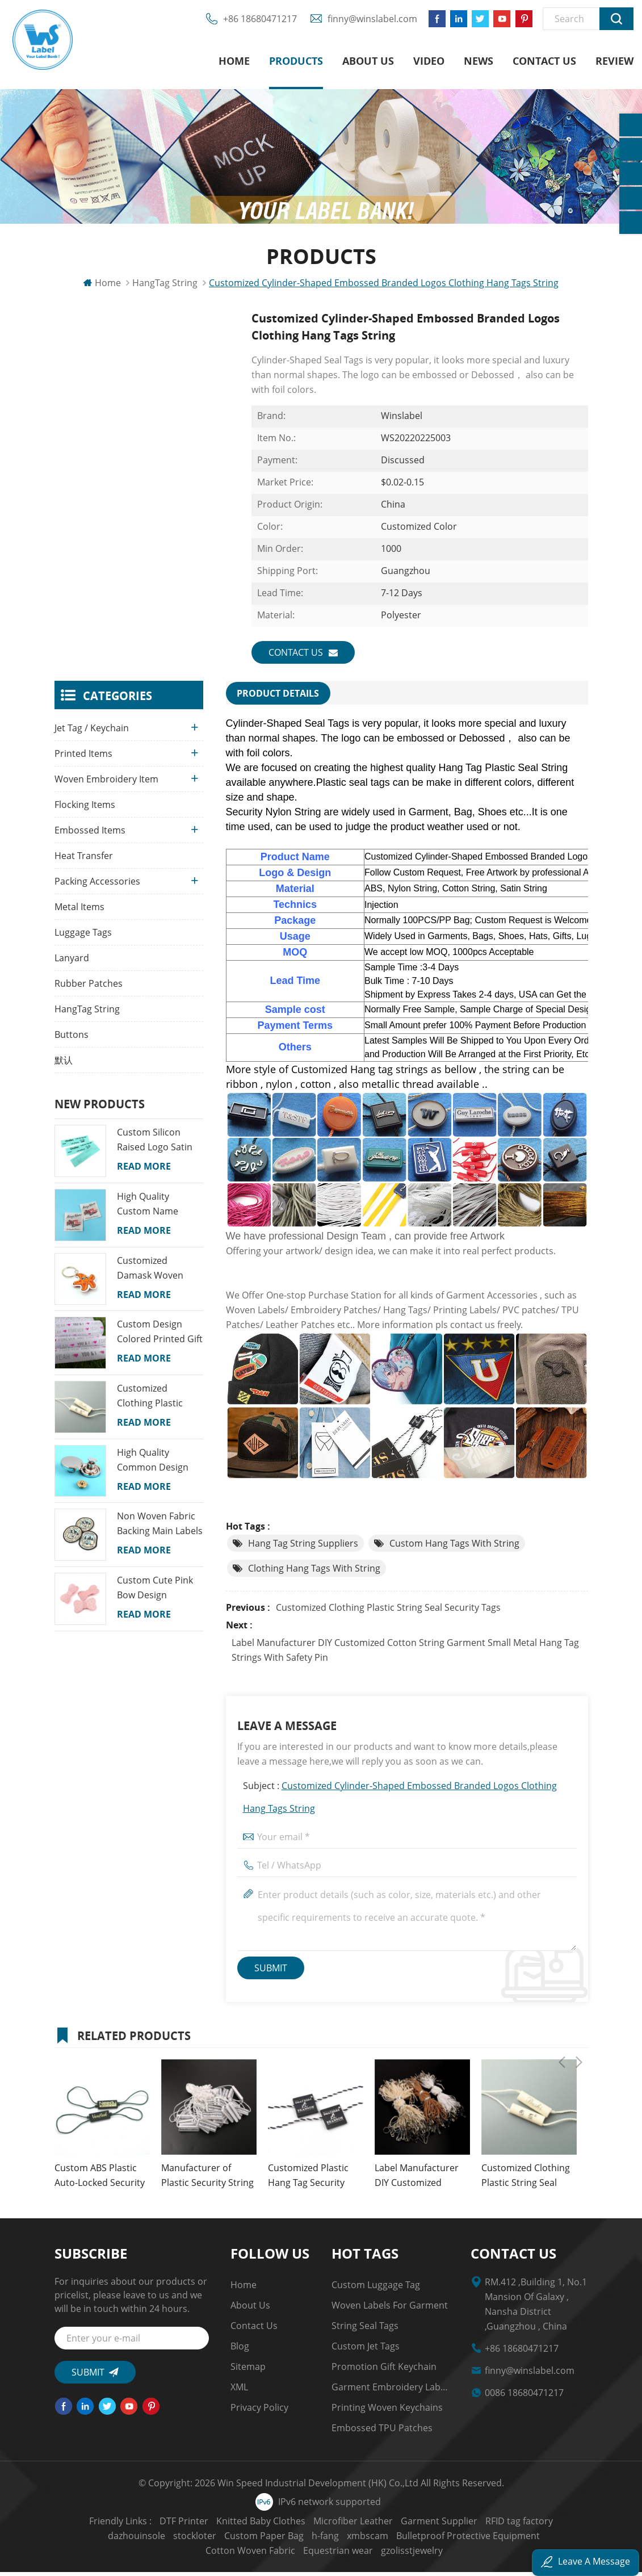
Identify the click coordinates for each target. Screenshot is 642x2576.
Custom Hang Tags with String (454, 1547)
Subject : (400, 1801)
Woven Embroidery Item (106, 784)
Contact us (544, 62)
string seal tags (365, 2329)
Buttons (71, 1040)
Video (428, 62)
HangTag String (87, 1014)
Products (296, 62)
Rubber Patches (88, 989)
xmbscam (286, 2539)
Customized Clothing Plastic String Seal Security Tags (388, 1611)
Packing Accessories (97, 887)
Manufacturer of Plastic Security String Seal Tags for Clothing (207, 2179)
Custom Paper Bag (183, 2539)
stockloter (113, 2539)
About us (368, 62)
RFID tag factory (487, 2525)
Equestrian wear (289, 2554)
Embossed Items (89, 836)
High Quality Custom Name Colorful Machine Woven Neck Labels (158, 1209)
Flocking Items (84, 810)
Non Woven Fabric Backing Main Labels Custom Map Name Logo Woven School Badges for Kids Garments (160, 1529)
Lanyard (71, 963)
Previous (562, 2037)
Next (579, 2037)
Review (614, 62)
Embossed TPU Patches (382, 2432)
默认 (63, 1065)
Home (234, 62)
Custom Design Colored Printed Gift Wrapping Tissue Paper (160, 1337)
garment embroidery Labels (390, 2391)
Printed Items (83, 759)
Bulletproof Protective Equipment (387, 2539)
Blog (239, 2350)
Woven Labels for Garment (390, 2309)
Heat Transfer (83, 861)
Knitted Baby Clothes (228, 2525)
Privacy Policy (259, 2411)
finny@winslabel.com (367, 22)
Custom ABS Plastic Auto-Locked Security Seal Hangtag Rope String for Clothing (99, 2179)
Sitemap (248, 2370)
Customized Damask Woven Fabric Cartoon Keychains (150, 1273)
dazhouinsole (557, 2525)
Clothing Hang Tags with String (314, 1572)
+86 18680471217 (255, 22)
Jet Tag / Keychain (91, 733)
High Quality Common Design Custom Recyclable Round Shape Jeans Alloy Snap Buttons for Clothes (158, 1465)
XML (239, 2391)
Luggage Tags (83, 938)
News (478, 62)
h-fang (244, 2539)
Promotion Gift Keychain (384, 2370)
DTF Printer (151, 2525)
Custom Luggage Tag (376, 2288)
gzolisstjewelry (363, 2554)
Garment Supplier (406, 2525)
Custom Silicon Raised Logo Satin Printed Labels (154, 1146)
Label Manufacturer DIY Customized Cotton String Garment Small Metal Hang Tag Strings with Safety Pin (405, 1654)
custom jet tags (366, 2350)
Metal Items (79, 912)
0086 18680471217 (524, 2396)
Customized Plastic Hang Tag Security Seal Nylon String (308, 2179)
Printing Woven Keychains (387, 2411)
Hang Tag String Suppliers (303, 1547)
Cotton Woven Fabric (511, 2539)
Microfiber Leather (320, 2525)
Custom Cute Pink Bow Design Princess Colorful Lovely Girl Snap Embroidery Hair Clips (155, 1593)
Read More (144, 1172)
